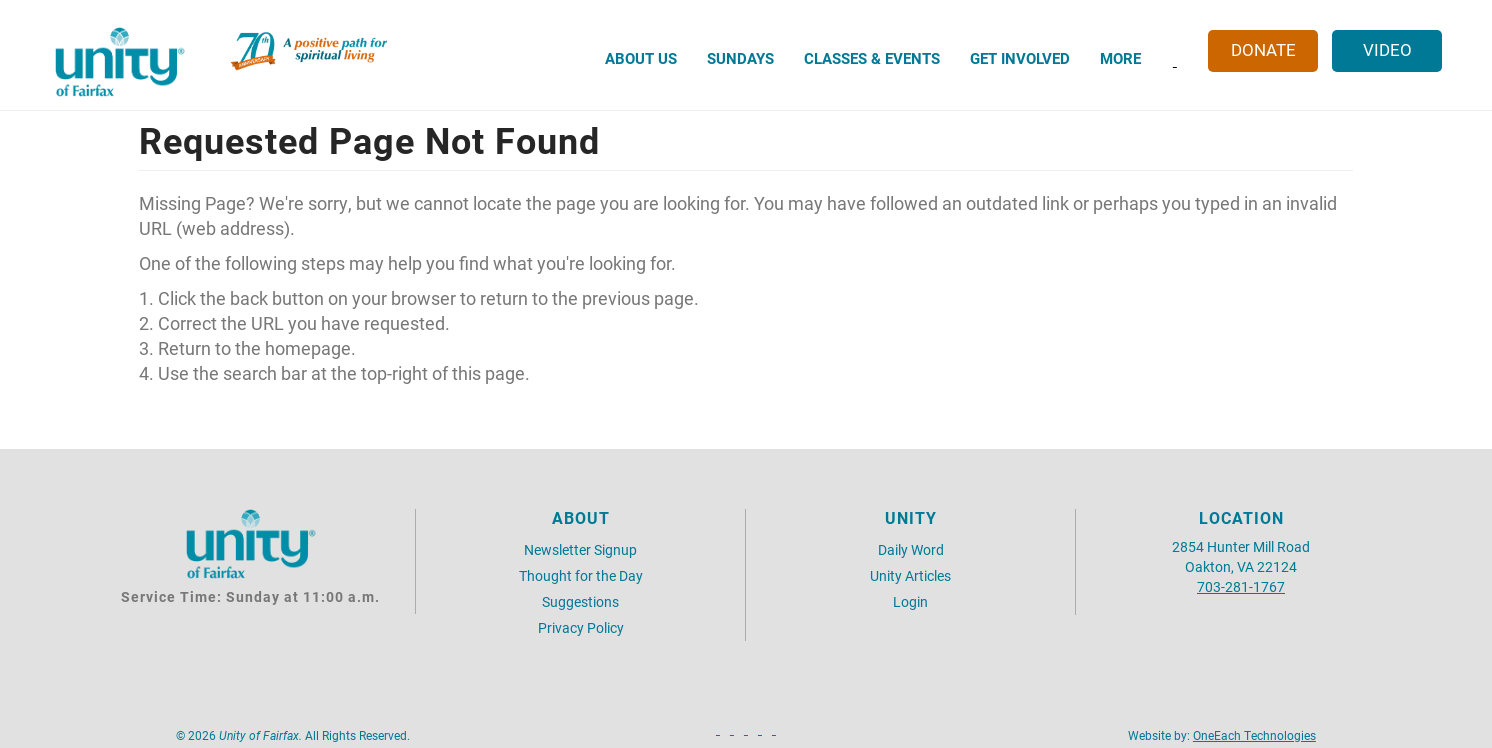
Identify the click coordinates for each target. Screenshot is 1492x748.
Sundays (740, 58)
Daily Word (911, 549)
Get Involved (1020, 58)
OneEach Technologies (1254, 735)
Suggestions (580, 601)
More (1120, 58)
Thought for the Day (581, 575)
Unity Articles (910, 575)
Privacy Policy (581, 627)
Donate (1263, 49)
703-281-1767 (1241, 586)
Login (910, 601)
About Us (641, 58)
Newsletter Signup (580, 549)
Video (1387, 49)
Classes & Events (872, 58)
